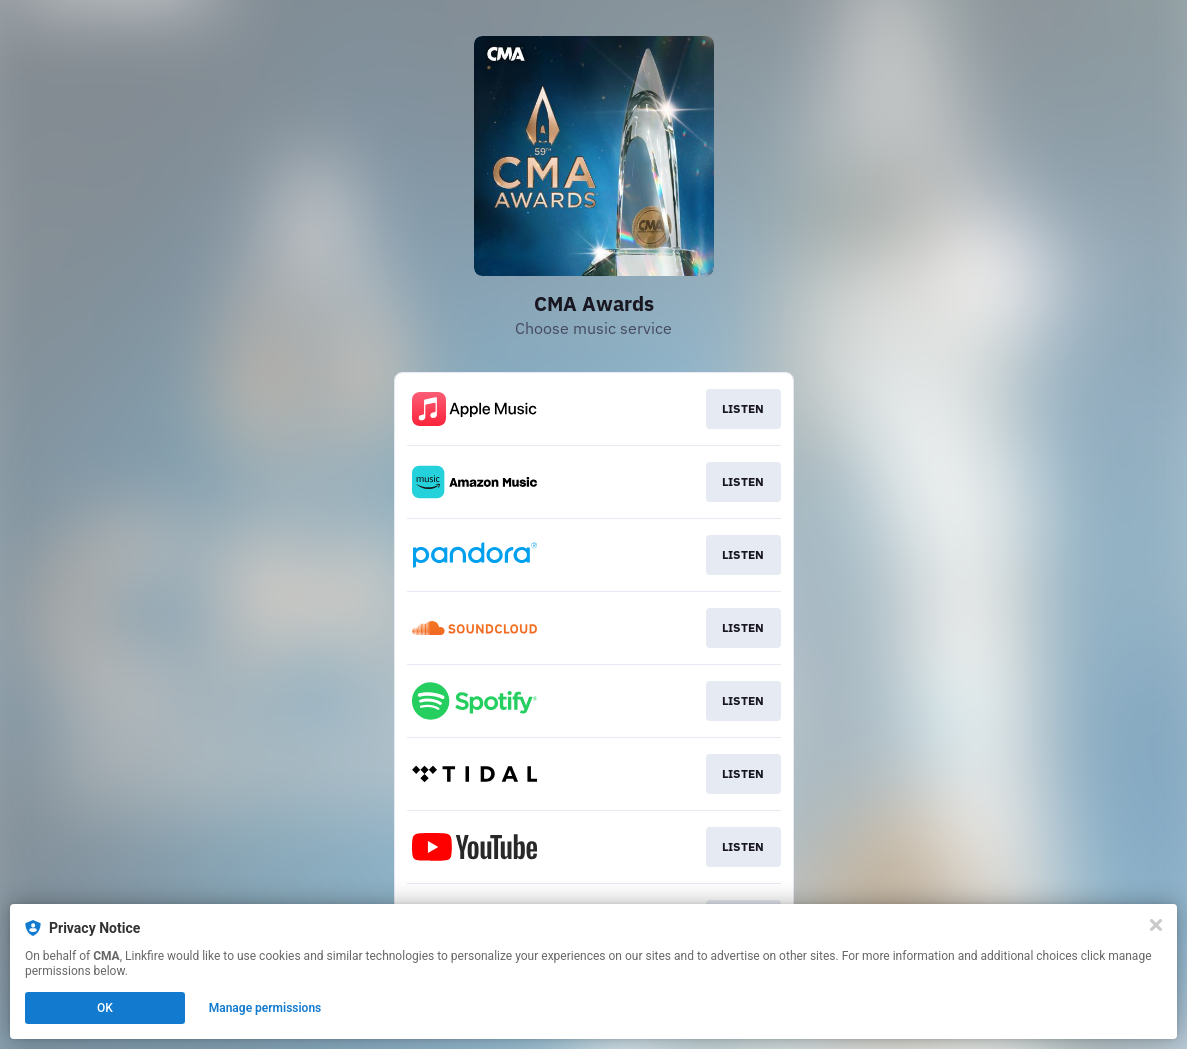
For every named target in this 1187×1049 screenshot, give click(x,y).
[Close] (1156, 925)
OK (105, 1008)
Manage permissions (265, 1008)
